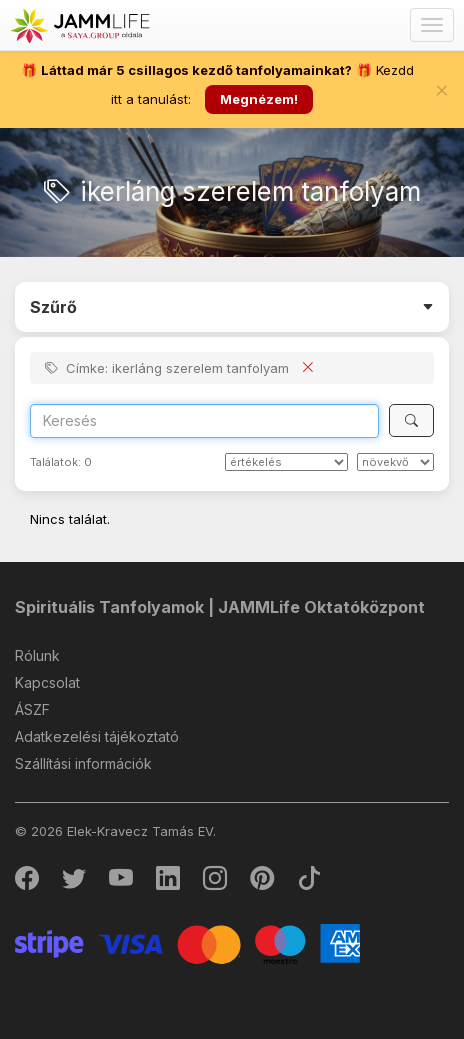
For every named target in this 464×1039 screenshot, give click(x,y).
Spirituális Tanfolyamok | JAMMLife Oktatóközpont (220, 607)
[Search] (204, 421)
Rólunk (37, 655)
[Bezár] (442, 90)
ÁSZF (32, 709)
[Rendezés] (286, 462)
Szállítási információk (83, 763)
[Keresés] (411, 420)
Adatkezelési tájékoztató (97, 736)
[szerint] (395, 462)
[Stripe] (187, 942)
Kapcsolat (47, 682)
